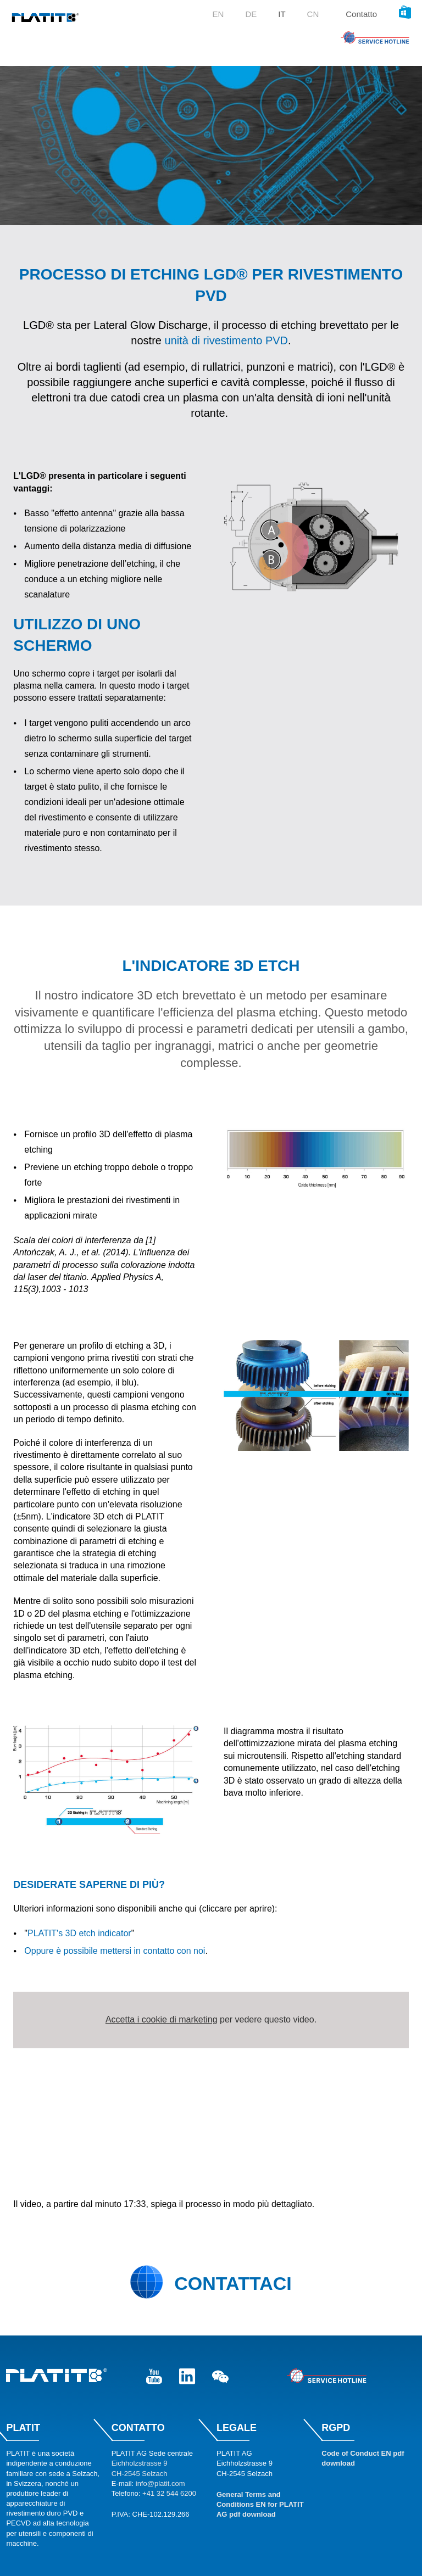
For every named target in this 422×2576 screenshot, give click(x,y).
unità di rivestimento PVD (226, 340)
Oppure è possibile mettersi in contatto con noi (114, 1950)
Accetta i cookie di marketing (162, 2019)
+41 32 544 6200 (169, 2493)
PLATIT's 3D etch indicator (79, 1933)
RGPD (335, 2427)
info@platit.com (160, 2483)
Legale (236, 2427)
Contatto (361, 14)
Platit (23, 2427)
